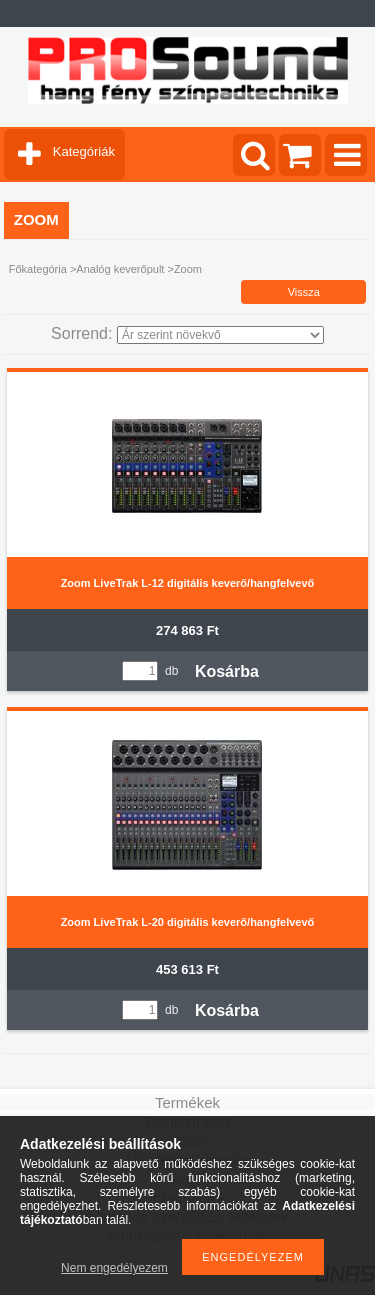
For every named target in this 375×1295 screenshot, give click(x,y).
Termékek (187, 1102)
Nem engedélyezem (114, 1268)
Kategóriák (84, 151)
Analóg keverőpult (120, 269)
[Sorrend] (220, 335)
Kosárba (227, 671)
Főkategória (38, 269)
